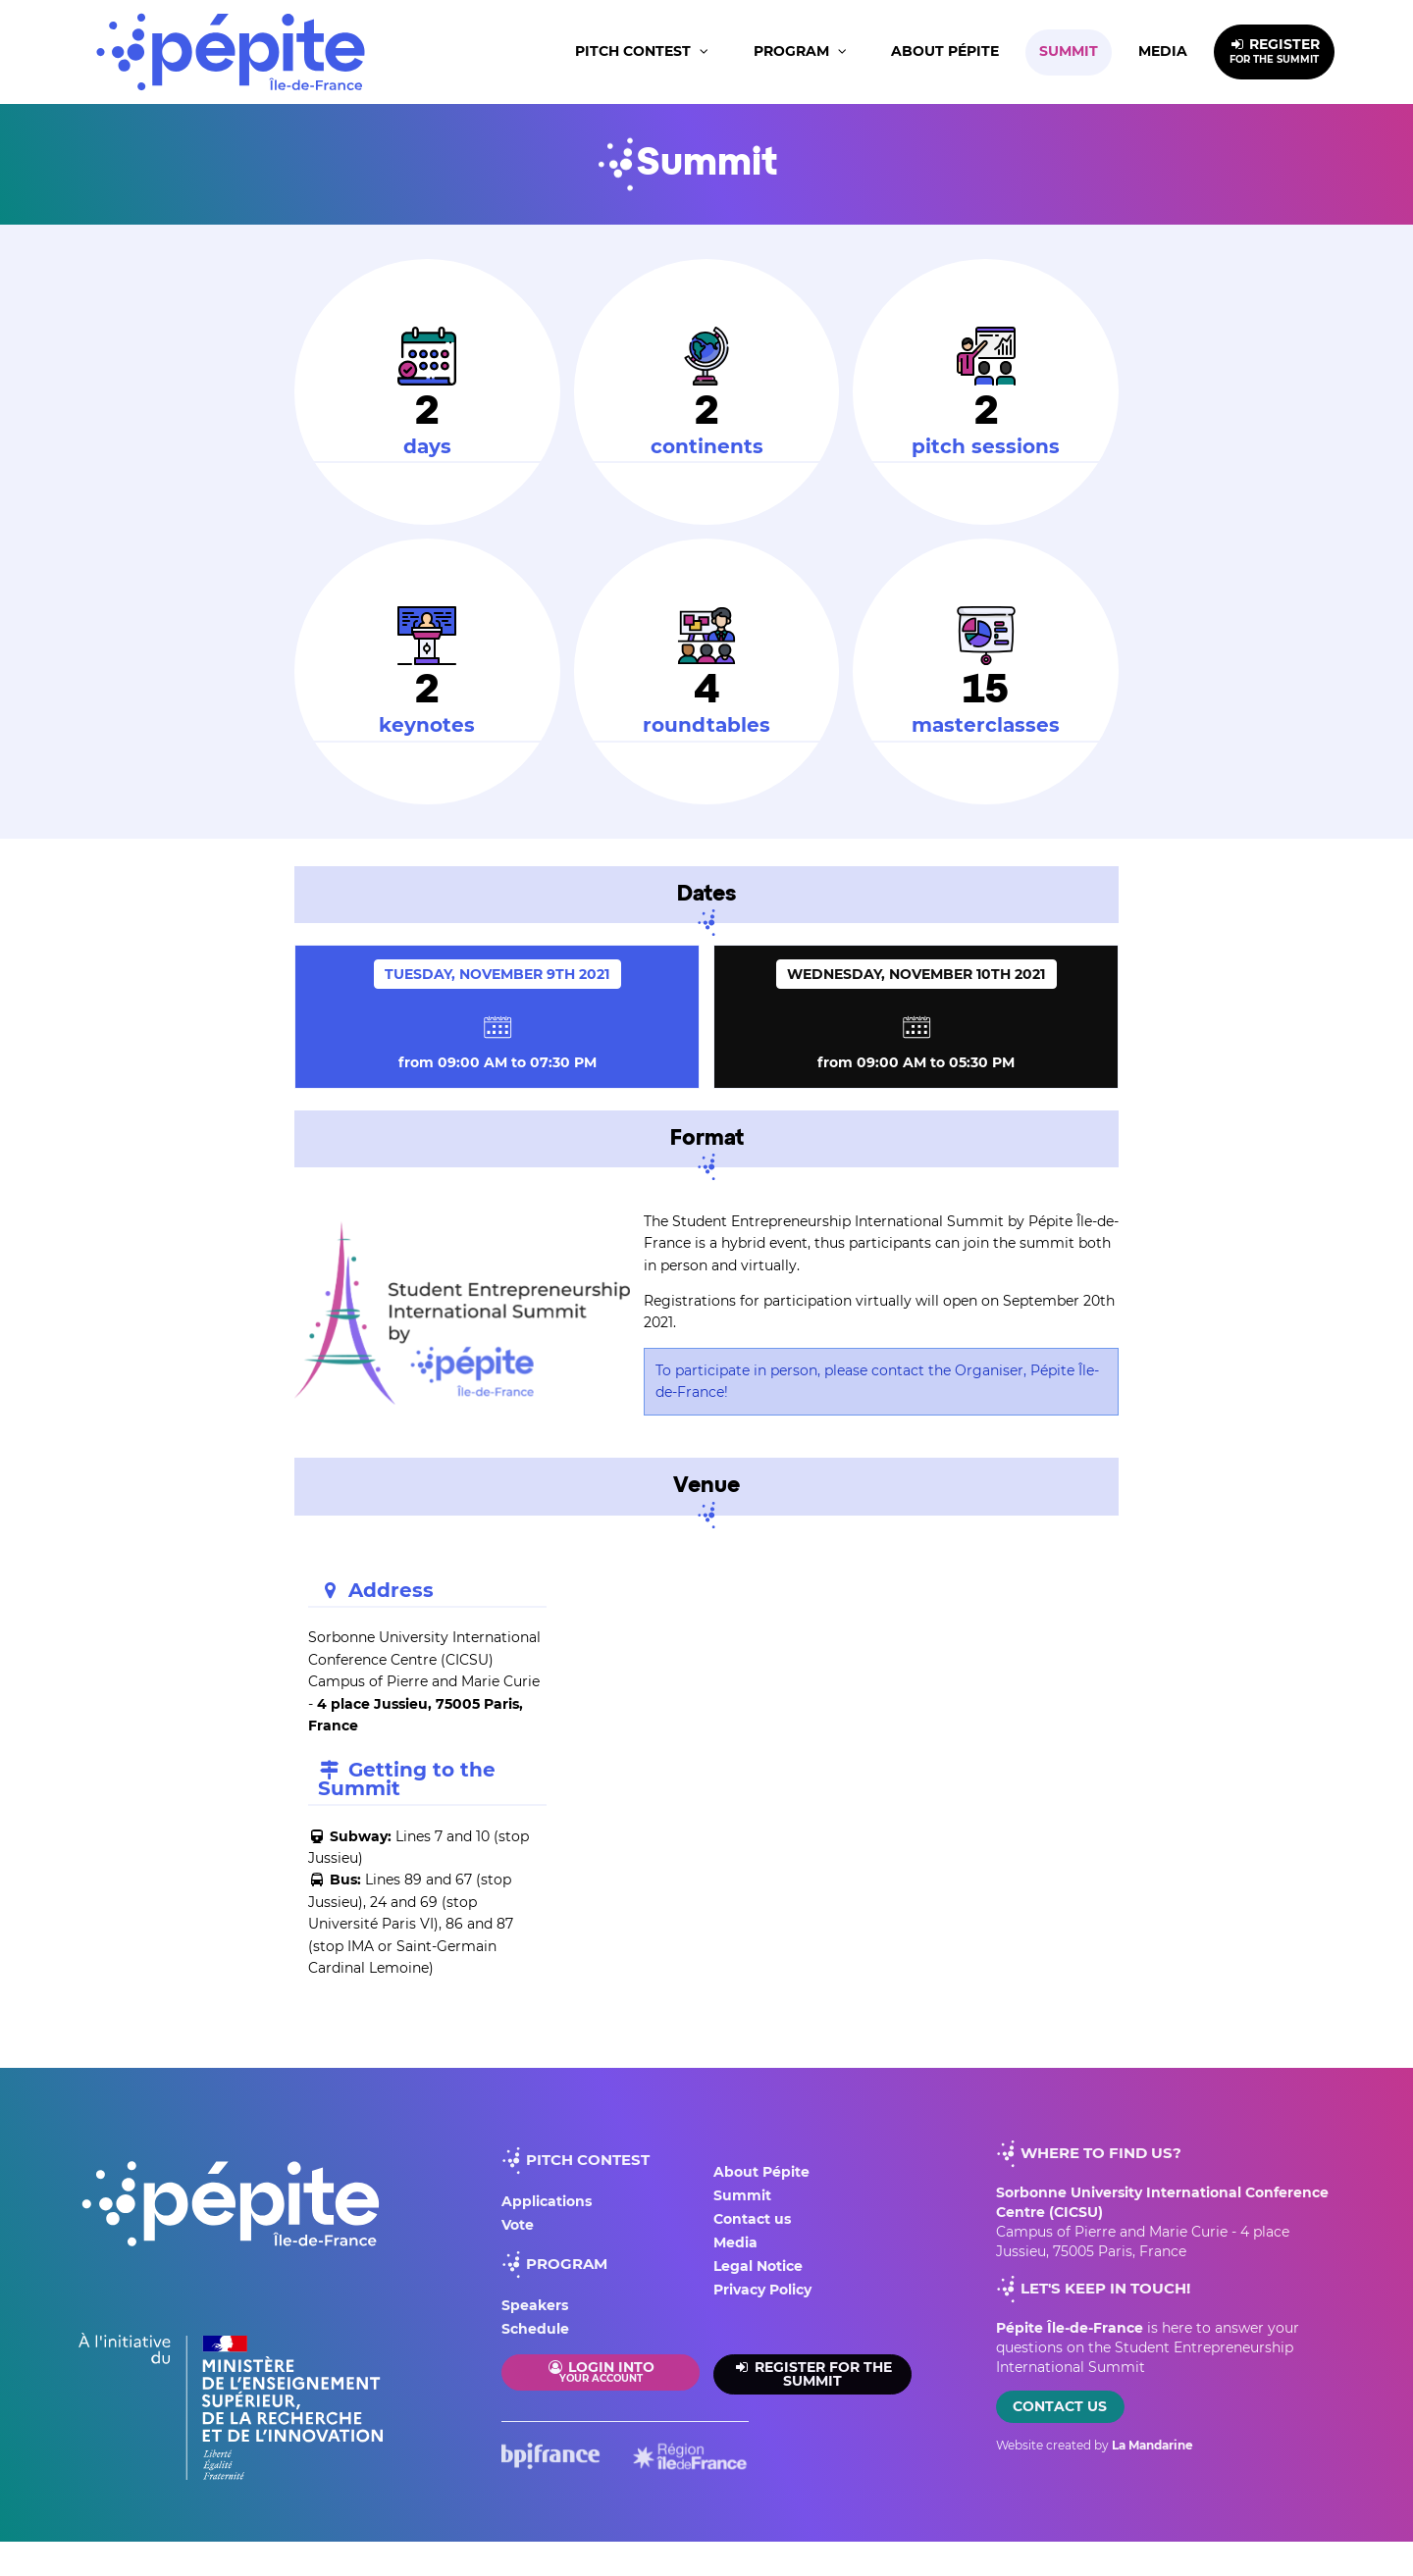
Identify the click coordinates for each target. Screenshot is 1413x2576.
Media (1162, 51)
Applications (546, 2201)
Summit (1068, 51)
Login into (600, 2371)
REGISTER (1275, 50)
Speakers (534, 2305)
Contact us (752, 2219)
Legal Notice (758, 2266)
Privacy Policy (762, 2289)
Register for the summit (812, 2374)
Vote (517, 2225)
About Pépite (945, 51)
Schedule (535, 2329)
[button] (643, 52)
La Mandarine (1152, 2445)
